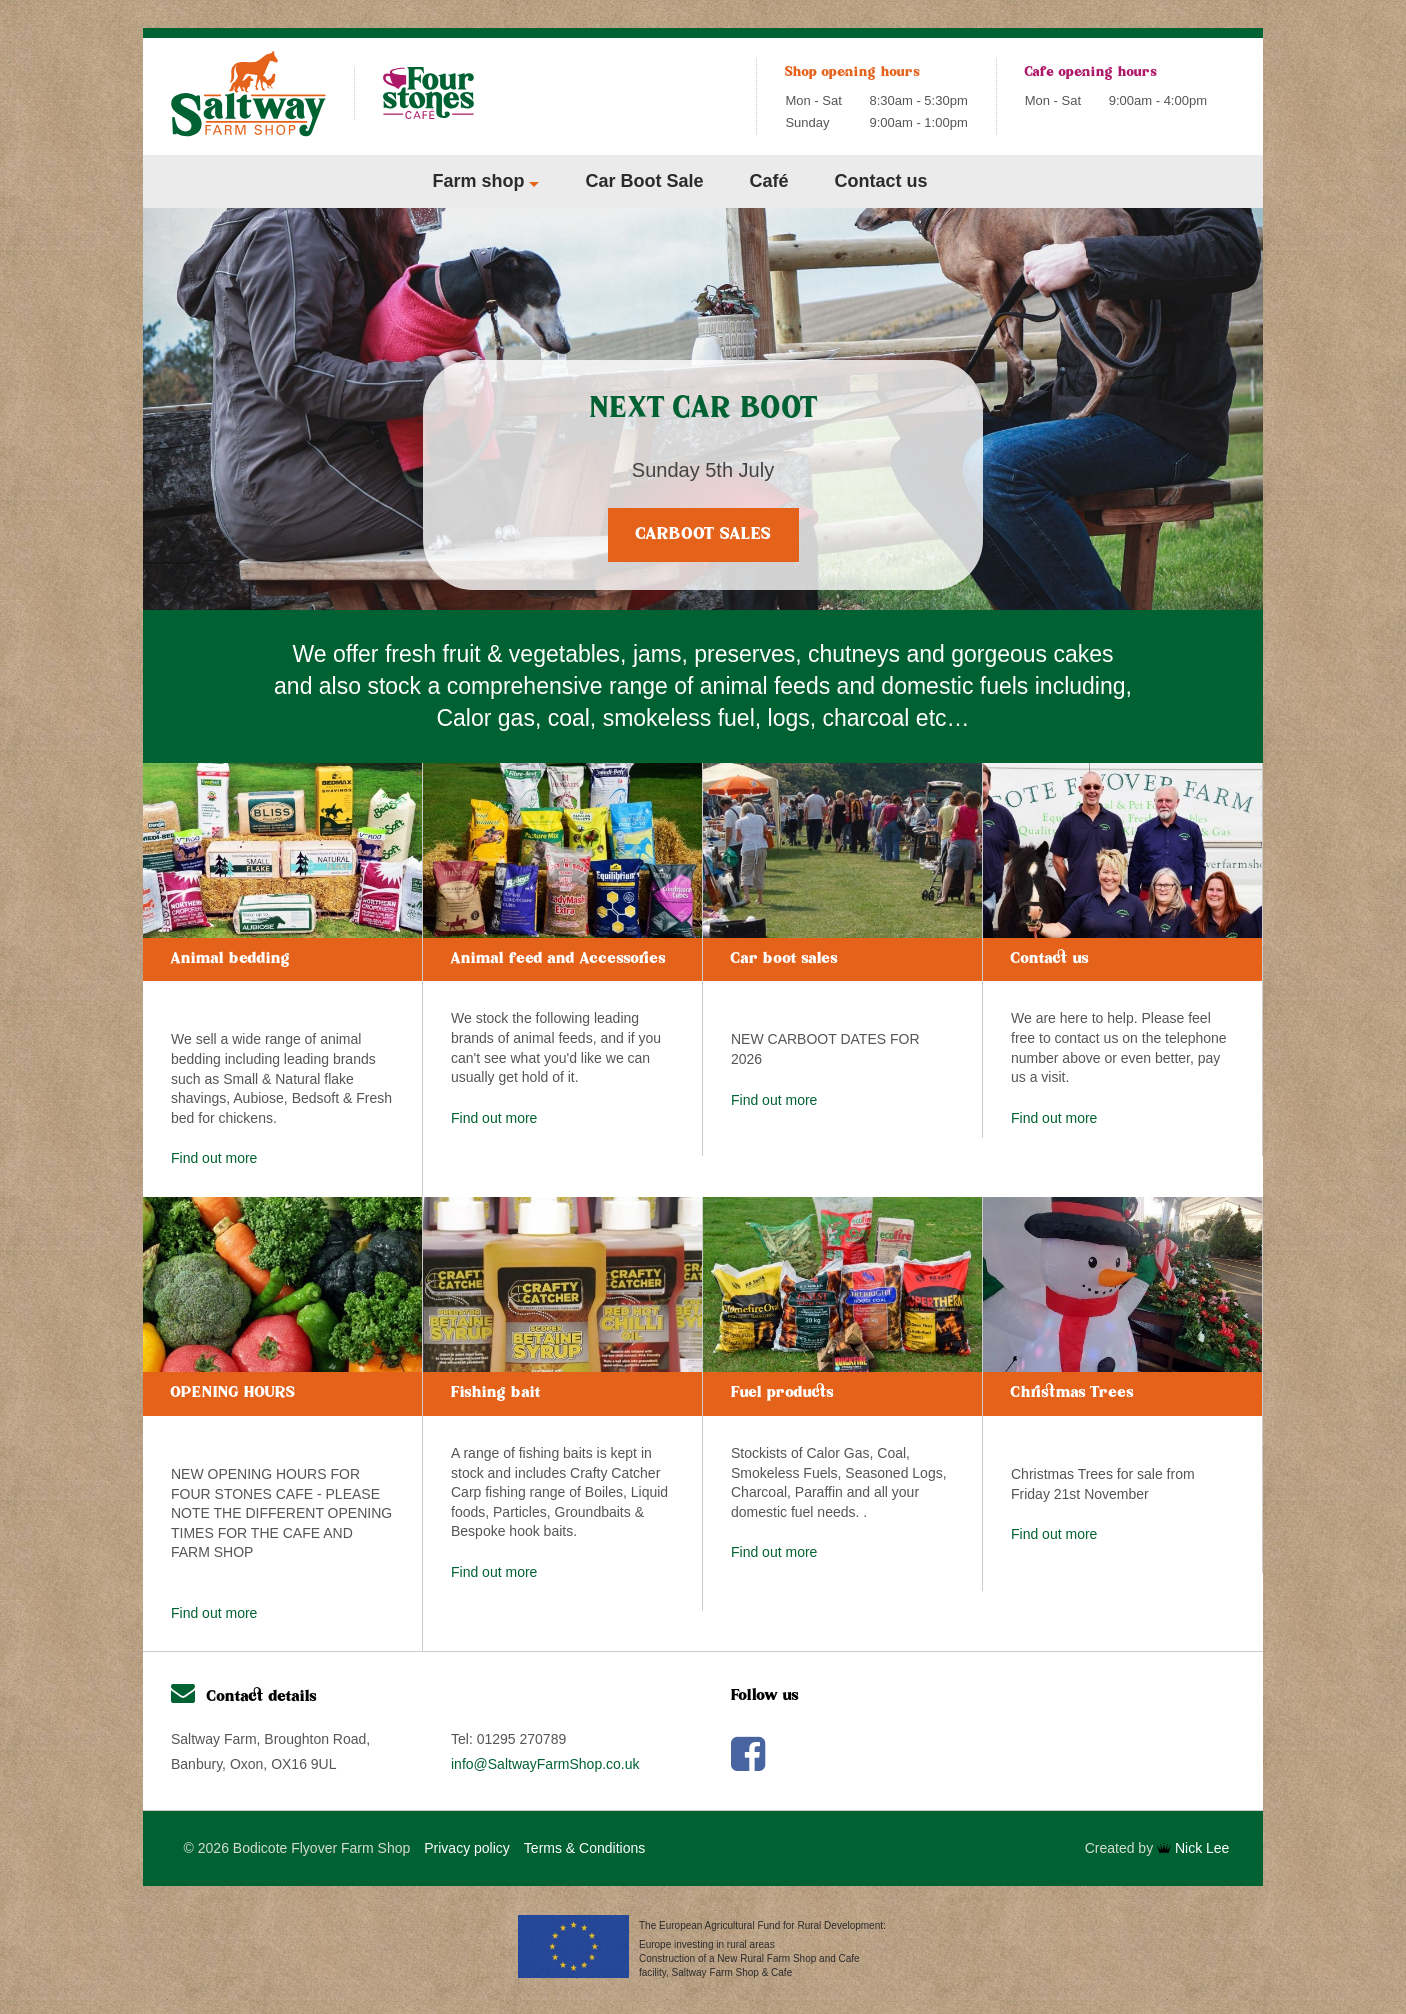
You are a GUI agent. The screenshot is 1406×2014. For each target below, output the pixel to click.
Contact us (881, 181)
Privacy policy (467, 1848)
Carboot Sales (703, 535)
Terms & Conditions (584, 1848)
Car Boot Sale (644, 181)
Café (769, 181)
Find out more (214, 1158)
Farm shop (478, 181)
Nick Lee (1193, 1848)
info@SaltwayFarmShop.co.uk (545, 1764)
